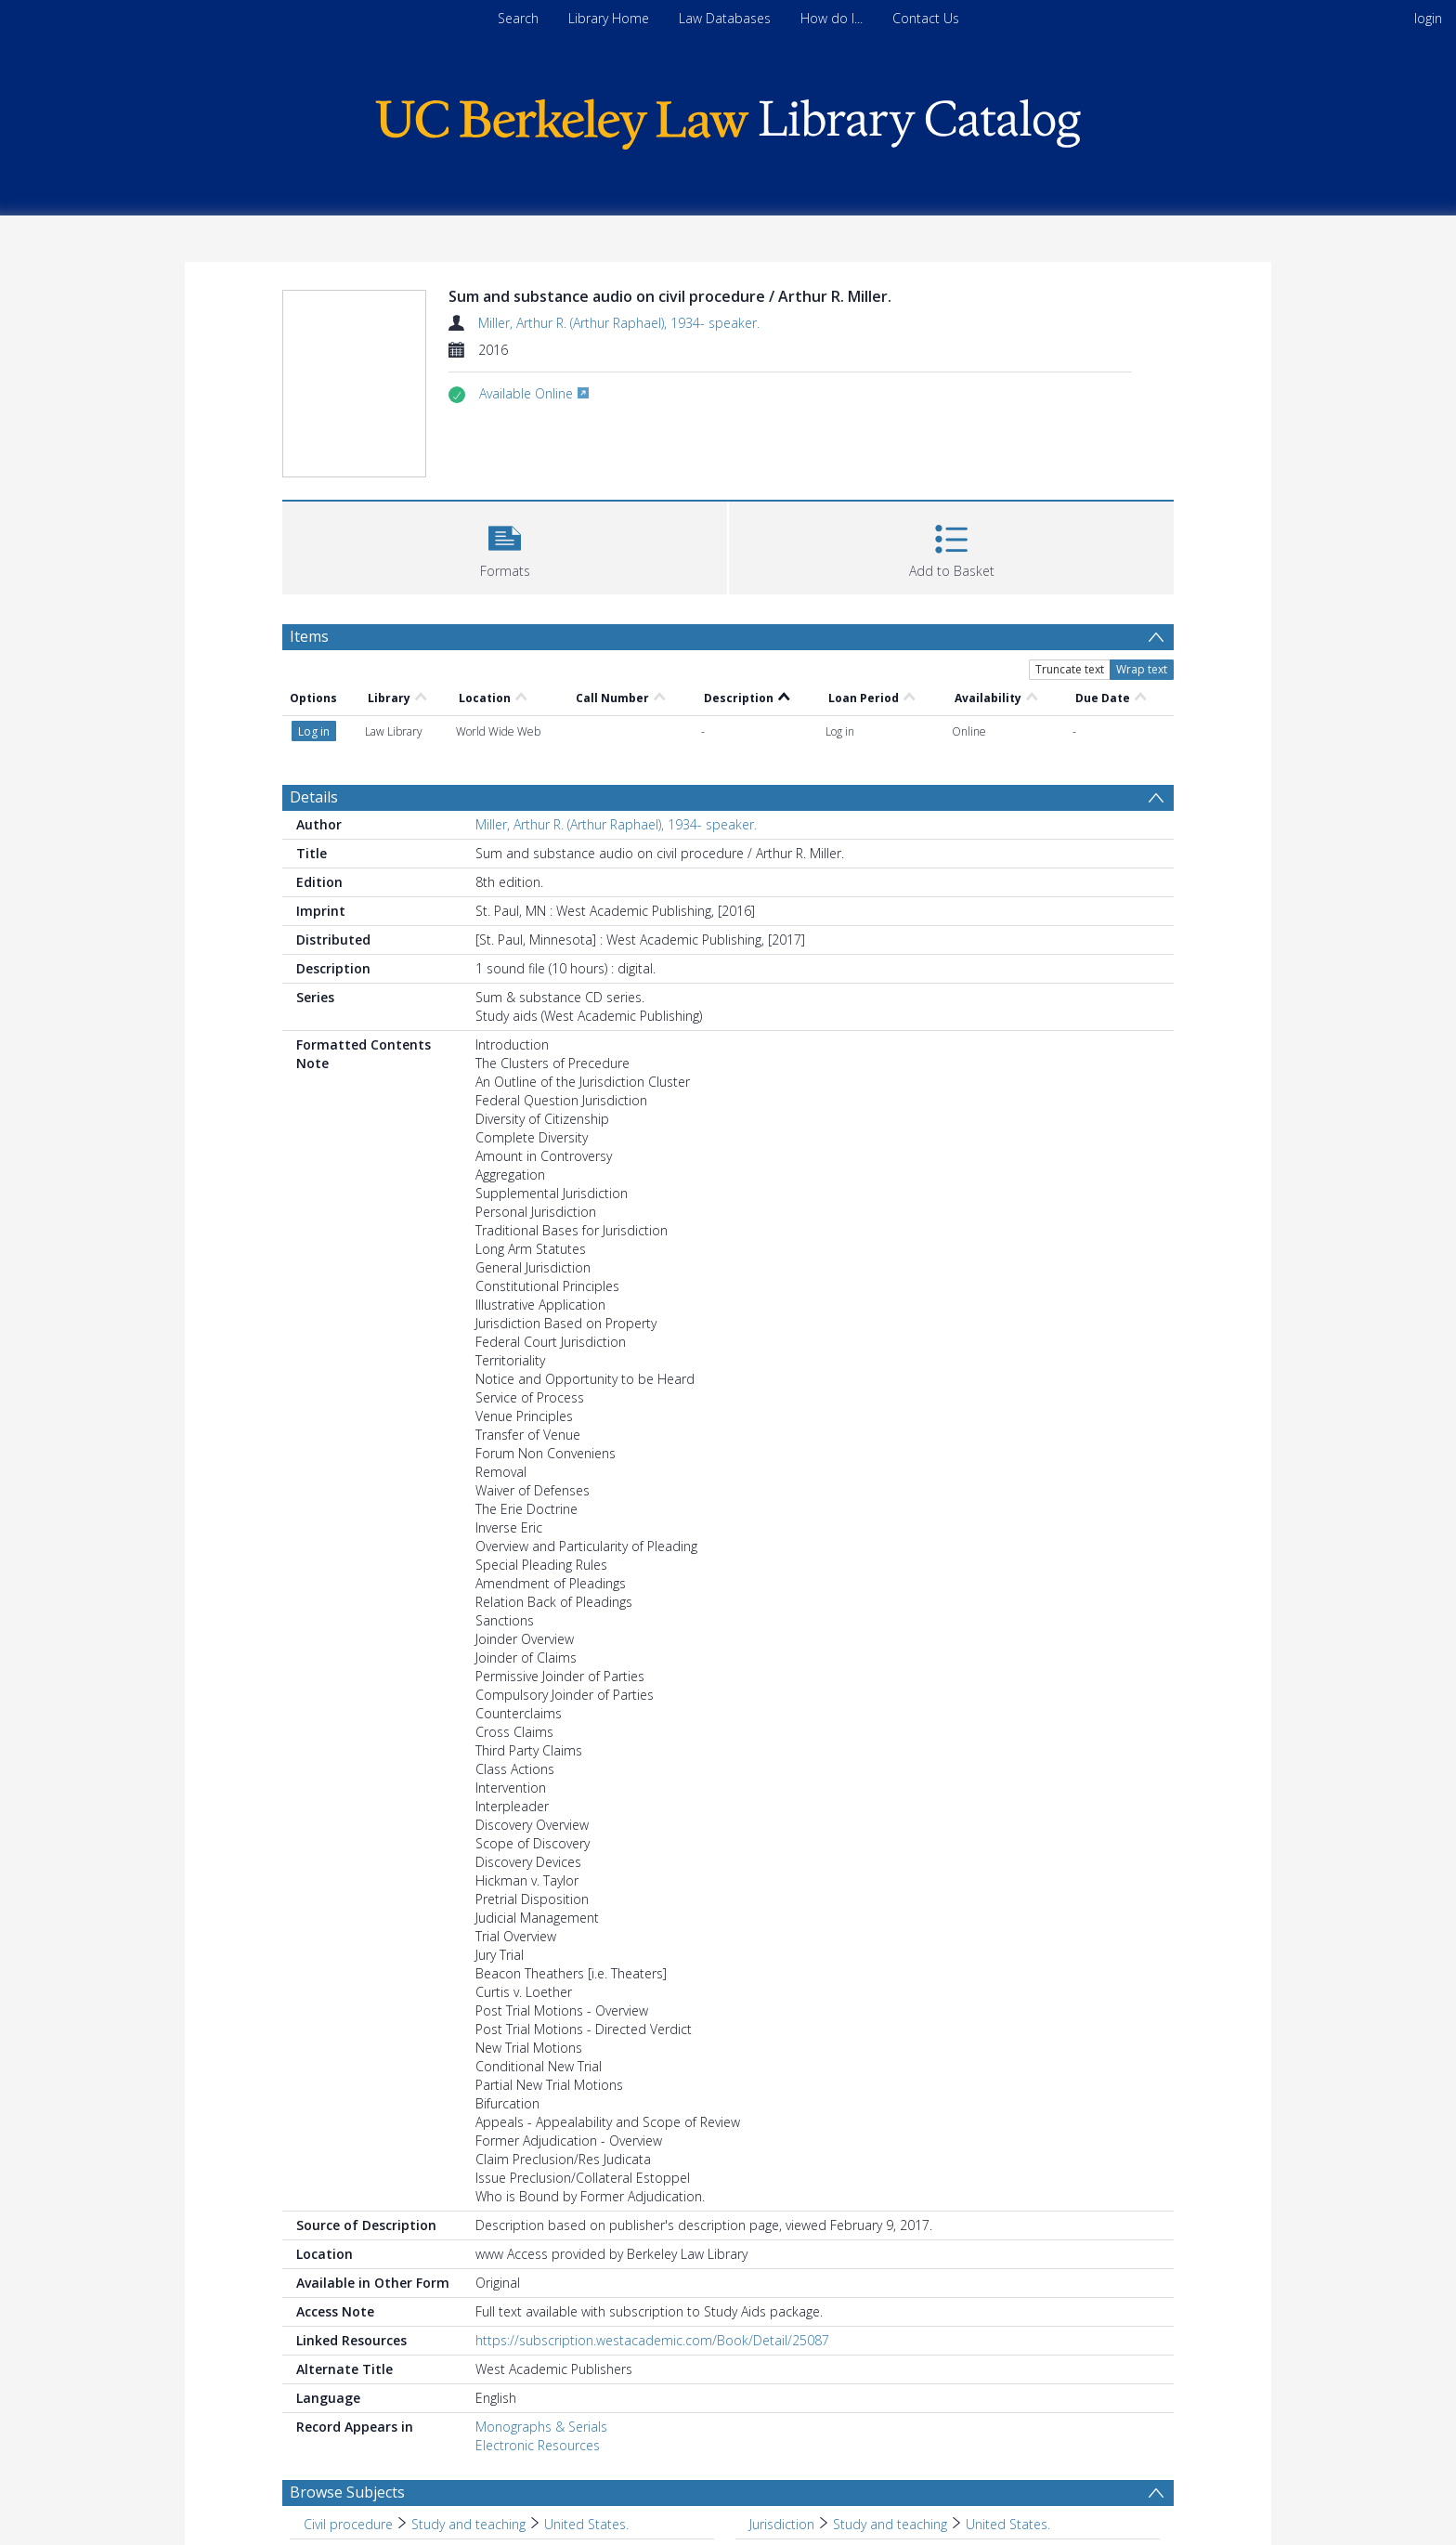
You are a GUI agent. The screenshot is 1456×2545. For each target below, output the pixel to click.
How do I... (831, 18)
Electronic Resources (537, 2445)
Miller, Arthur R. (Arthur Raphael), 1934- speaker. (619, 323)
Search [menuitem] (518, 18)
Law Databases (725, 18)
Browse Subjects (347, 2492)
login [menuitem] (1428, 18)
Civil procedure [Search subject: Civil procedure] (348, 2524)
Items (309, 636)
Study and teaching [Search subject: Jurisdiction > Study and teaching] (890, 2524)
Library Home (608, 18)
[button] (504, 546)
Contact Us (925, 18)
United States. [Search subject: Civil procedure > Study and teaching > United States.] (586, 2524)
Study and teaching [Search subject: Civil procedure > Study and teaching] (468, 2524)
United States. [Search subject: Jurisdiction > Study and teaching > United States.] (1008, 2524)
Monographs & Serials (541, 2426)
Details (314, 797)
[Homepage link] (728, 119)
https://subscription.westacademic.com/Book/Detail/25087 (652, 2340)
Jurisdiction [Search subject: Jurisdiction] (781, 2524)
